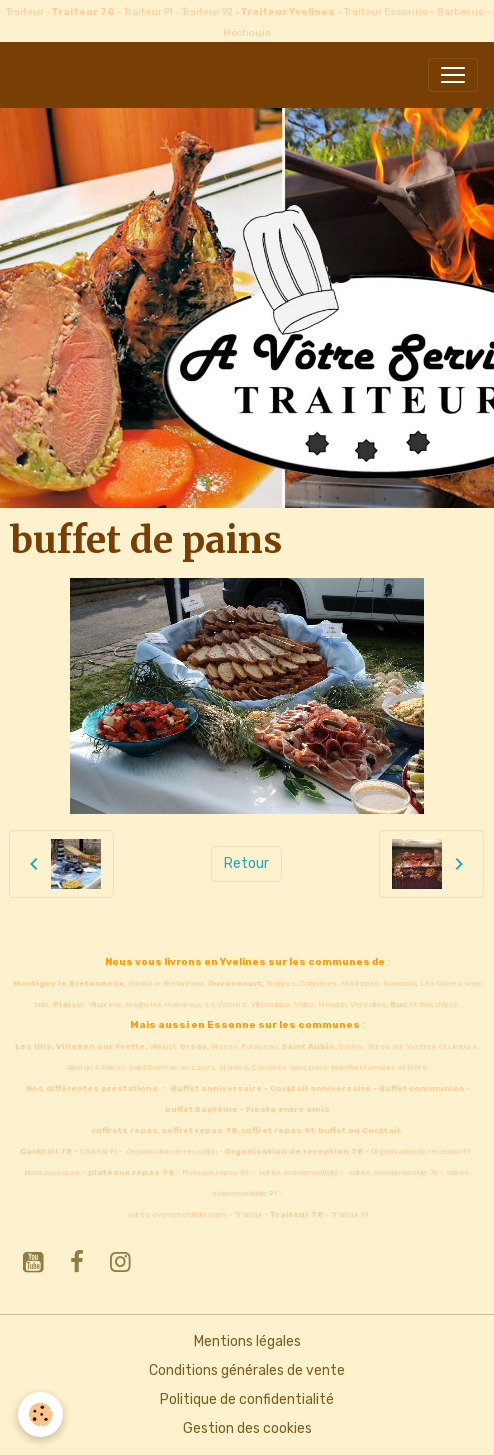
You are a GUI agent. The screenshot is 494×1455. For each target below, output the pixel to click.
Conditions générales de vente (247, 1370)
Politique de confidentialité (247, 1399)
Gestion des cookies (247, 1428)
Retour (246, 863)
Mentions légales (247, 1341)
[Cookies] (40, 1414)
